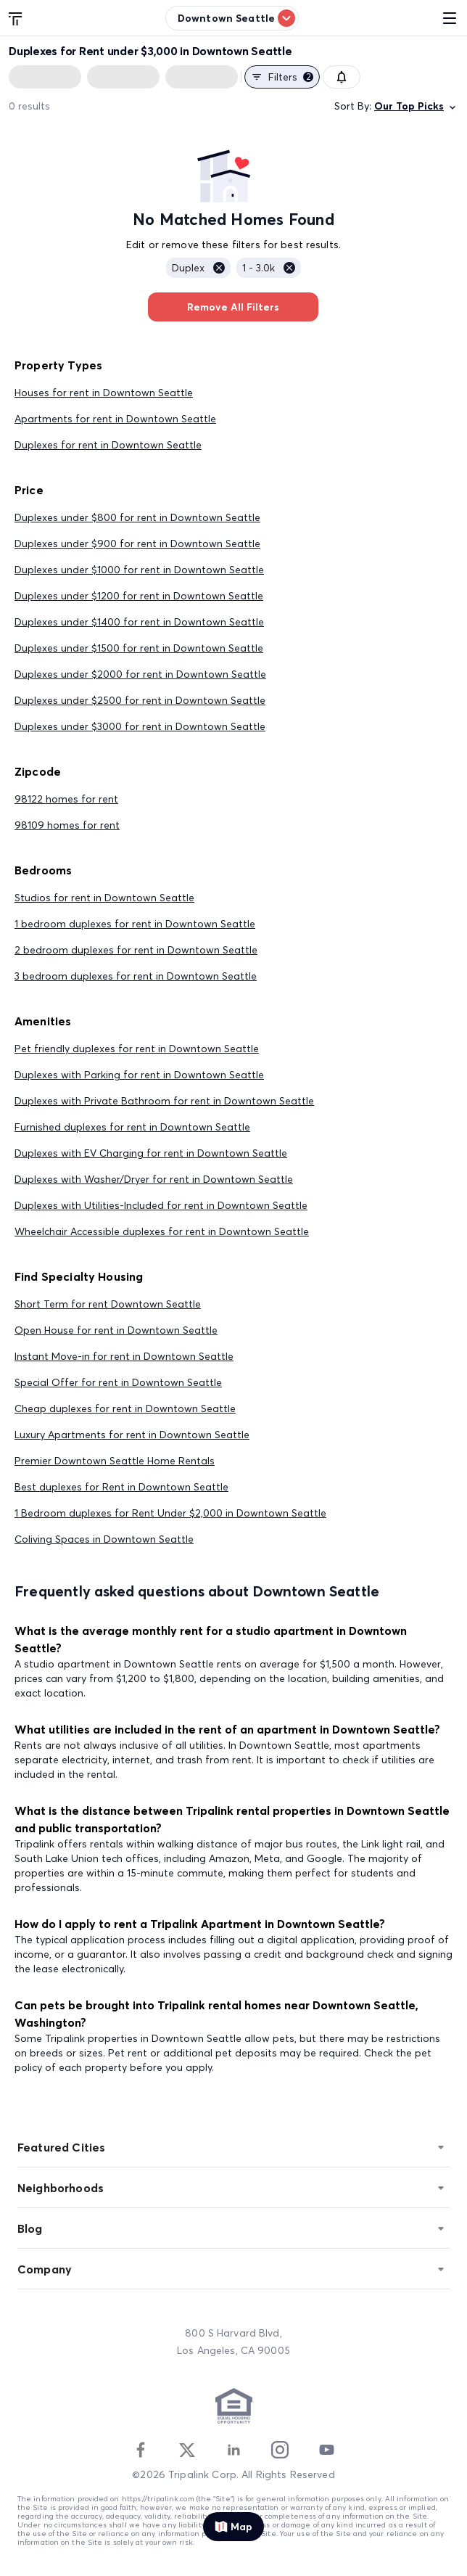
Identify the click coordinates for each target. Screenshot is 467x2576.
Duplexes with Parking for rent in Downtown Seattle (139, 1074)
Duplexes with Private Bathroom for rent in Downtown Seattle (164, 1100)
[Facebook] (140, 2449)
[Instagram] (280, 2449)
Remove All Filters (233, 306)
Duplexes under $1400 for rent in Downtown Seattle (139, 621)
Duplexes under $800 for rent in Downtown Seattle (137, 517)
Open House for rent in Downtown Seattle (116, 1330)
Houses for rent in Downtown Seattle (104, 392)
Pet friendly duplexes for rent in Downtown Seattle (137, 1048)
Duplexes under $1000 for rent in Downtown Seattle (139, 569)
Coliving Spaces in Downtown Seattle (104, 1539)
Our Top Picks (416, 106)
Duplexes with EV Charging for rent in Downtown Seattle (151, 1153)
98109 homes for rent (67, 825)
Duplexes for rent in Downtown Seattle (108, 444)
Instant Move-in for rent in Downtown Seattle (124, 1356)
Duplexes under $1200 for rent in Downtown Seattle (139, 595)
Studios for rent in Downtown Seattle (104, 897)
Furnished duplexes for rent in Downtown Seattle (132, 1126)
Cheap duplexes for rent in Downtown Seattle (125, 1408)
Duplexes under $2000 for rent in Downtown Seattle (140, 674)
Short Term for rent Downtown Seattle (108, 1303)
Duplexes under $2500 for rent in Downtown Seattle (140, 700)
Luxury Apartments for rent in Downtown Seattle (132, 1434)
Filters (282, 77)
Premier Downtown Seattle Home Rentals (115, 1460)
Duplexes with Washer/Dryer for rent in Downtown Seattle (154, 1179)
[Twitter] (187, 2449)
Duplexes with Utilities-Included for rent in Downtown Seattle (161, 1205)
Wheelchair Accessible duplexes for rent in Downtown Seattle (162, 1231)
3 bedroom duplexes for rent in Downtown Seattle (136, 976)
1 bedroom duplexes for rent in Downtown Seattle (135, 923)
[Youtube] (326, 2449)
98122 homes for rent (66, 798)
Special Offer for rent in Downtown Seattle (118, 1382)
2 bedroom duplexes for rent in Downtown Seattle (136, 949)
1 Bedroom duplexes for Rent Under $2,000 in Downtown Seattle (170, 1512)
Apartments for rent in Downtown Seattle (115, 418)
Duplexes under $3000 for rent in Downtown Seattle (140, 726)
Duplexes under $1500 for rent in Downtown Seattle (139, 648)
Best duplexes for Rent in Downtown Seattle (121, 1486)
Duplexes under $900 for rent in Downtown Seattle (137, 543)
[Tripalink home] (16, 17)
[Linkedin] (233, 2449)
